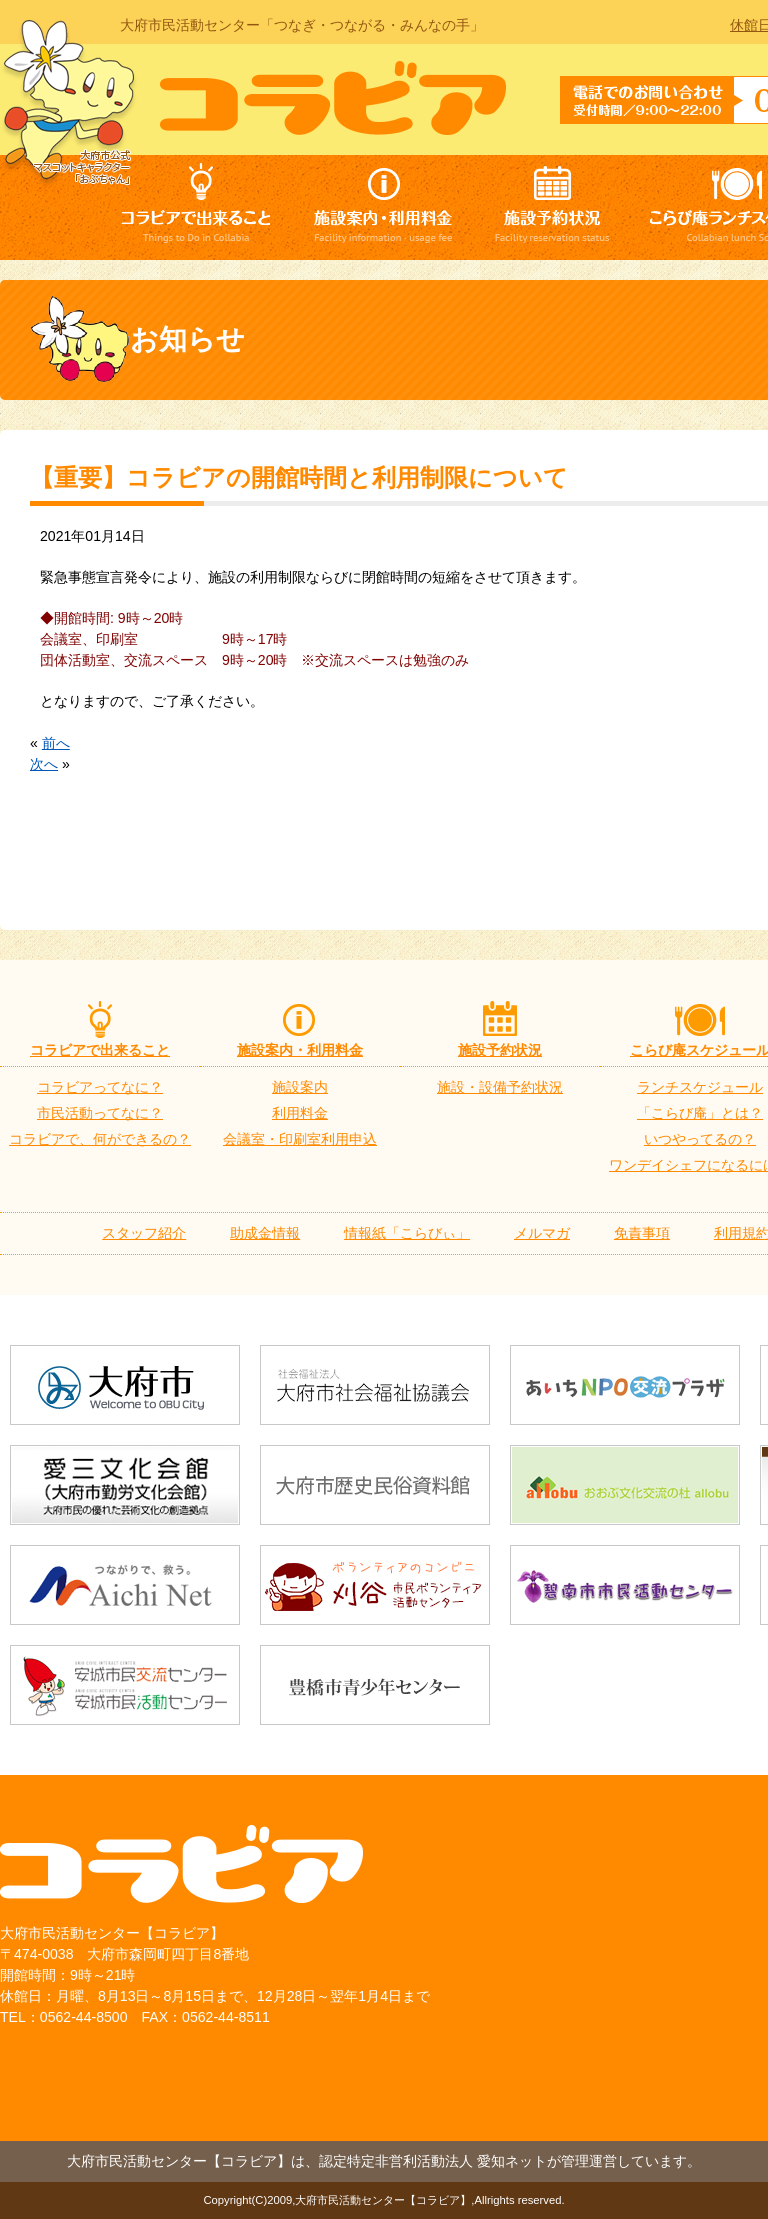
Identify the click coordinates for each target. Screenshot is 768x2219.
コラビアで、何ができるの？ (100, 1139)
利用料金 (300, 1113)
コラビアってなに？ (100, 1087)
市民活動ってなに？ (100, 1113)
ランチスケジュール (700, 1087)
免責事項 (642, 1233)
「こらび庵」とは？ (700, 1113)
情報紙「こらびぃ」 (407, 1233)
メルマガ (542, 1233)
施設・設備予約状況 (500, 1087)
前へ (56, 743)
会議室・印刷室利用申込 (300, 1139)
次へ (44, 764)
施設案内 (300, 1087)
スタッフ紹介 (144, 1233)
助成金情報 (265, 1233)
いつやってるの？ (700, 1139)
